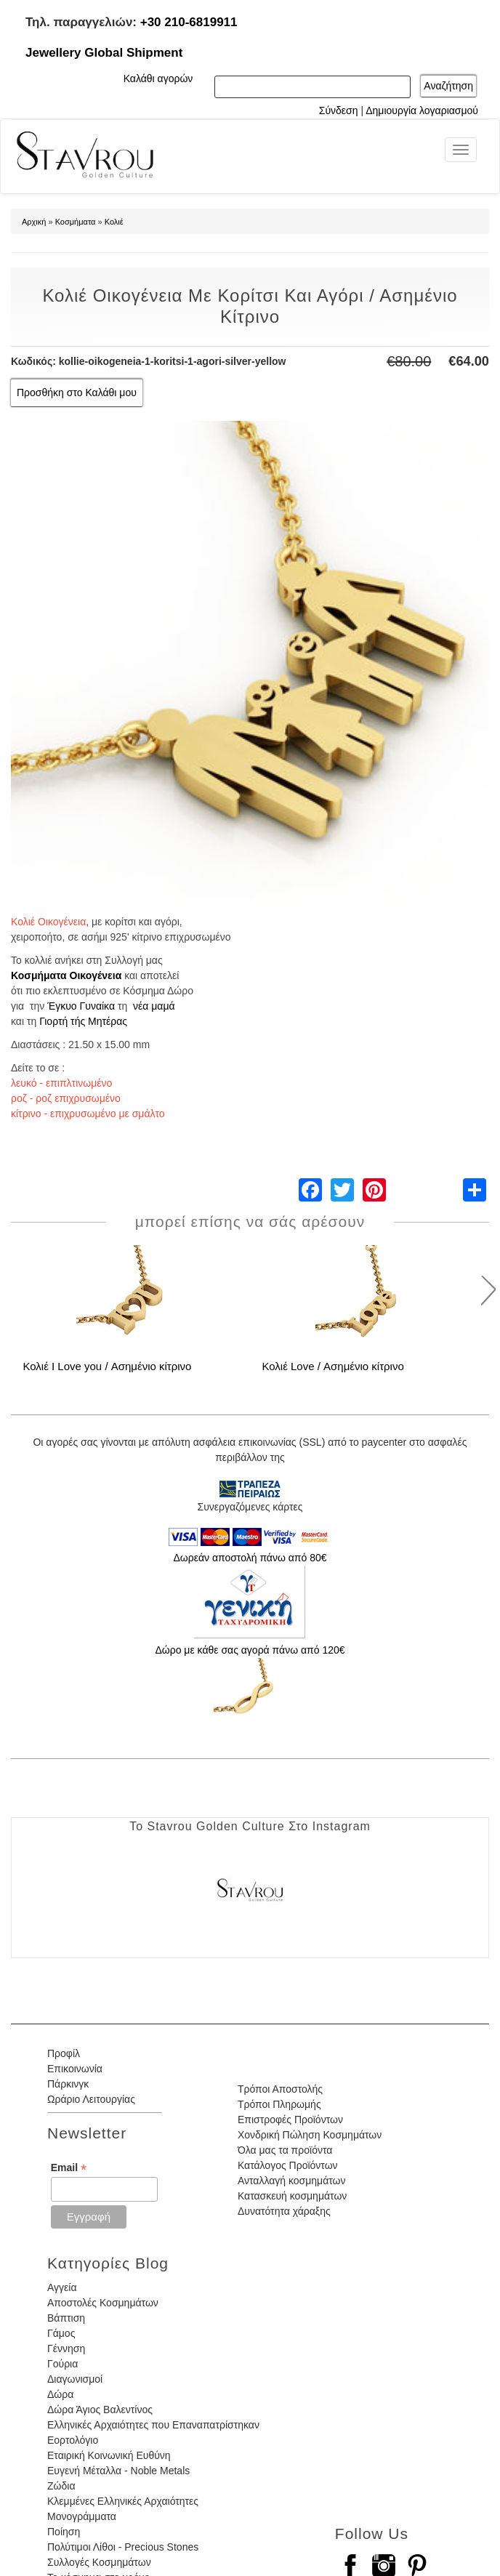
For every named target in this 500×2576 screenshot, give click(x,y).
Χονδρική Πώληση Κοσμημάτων (310, 2135)
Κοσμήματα (75, 221)
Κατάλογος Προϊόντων (288, 2165)
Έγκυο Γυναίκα (81, 1006)
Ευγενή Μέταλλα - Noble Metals (118, 2470)
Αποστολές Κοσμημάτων (102, 2303)
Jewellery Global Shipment (103, 53)
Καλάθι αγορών (158, 78)
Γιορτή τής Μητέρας (83, 1021)
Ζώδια (61, 2486)
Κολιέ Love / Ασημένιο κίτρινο (332, 1366)
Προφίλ (63, 2053)
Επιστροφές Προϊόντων (290, 2119)
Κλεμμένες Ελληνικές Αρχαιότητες (122, 2501)
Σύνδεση (338, 110)
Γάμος (61, 2333)
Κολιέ (114, 221)
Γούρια (62, 2364)
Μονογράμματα (81, 2516)
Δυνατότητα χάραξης (284, 2211)
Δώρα (60, 2394)
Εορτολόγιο (72, 2440)
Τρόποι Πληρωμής (279, 2104)
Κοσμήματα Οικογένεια (66, 975)
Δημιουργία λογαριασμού (422, 110)
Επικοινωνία (74, 2068)
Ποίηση (63, 2531)
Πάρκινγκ (68, 2084)
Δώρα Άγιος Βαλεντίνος (100, 2409)
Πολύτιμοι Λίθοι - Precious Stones (122, 2547)
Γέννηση (66, 2348)
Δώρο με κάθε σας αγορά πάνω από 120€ (249, 1650)
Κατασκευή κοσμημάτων (292, 2196)
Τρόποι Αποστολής (280, 2089)
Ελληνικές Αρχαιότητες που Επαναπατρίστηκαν (153, 2425)
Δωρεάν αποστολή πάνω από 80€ (249, 1557)
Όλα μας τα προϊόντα (285, 2150)
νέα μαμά (154, 1006)
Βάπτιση (66, 2318)
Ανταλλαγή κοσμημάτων (292, 2180)
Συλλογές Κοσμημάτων (99, 2562)
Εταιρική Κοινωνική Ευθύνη (109, 2455)
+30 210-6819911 (189, 22)
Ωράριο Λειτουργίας (91, 2099)
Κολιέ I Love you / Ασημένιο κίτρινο (107, 1366)
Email (68, 2168)
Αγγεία (62, 2287)
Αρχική (34, 221)
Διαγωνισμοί (74, 2379)
